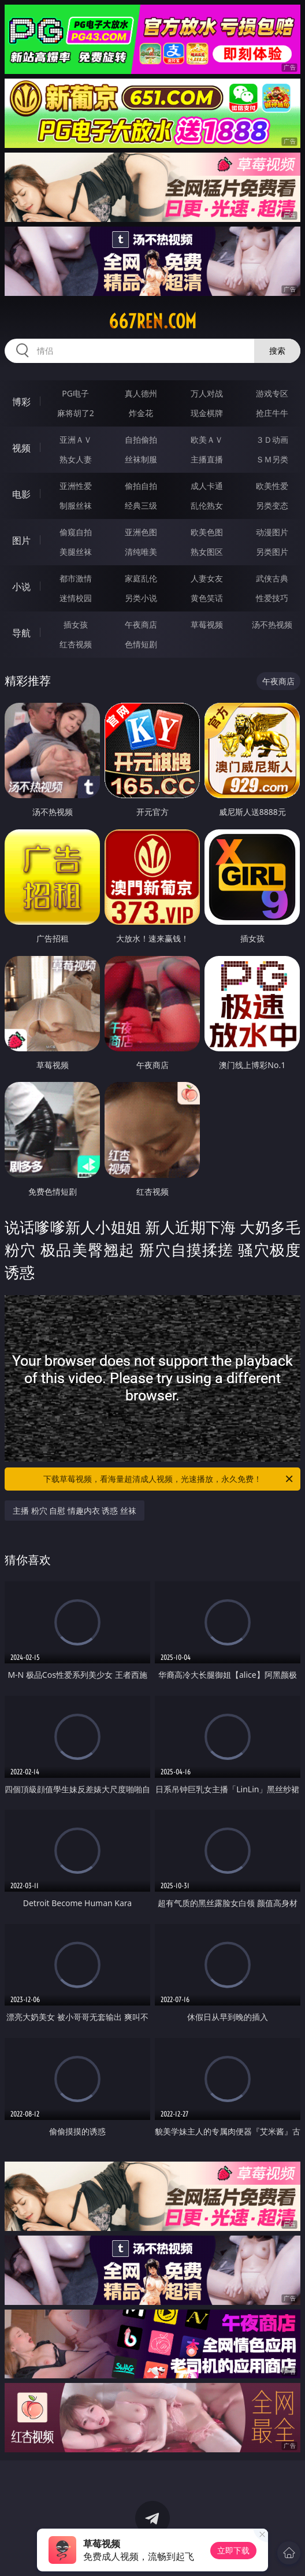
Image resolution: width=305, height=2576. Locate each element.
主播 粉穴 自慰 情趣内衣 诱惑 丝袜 (74, 1510)
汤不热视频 (272, 624)
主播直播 (207, 459)
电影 (21, 494)
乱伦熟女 (207, 505)
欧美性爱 (272, 485)
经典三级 (141, 505)
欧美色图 (207, 532)
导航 (21, 633)
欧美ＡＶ (207, 439)
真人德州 (141, 393)
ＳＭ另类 (272, 459)
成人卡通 (207, 485)
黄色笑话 (207, 597)
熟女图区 (207, 551)
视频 (21, 448)
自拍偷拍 (141, 439)
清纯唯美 (141, 551)
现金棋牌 (207, 412)
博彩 (21, 401)
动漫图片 (272, 532)
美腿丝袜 (75, 551)
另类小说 (141, 597)
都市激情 (75, 578)
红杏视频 (75, 644)
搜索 (277, 350)
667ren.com (152, 321)
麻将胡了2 (75, 412)
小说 (21, 586)
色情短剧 (141, 644)
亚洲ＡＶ (75, 439)
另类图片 (272, 551)
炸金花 (141, 412)
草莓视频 (207, 624)
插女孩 (76, 624)
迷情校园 (75, 597)
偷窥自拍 (75, 532)
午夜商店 (141, 624)
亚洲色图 (141, 532)
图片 (21, 540)
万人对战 (207, 393)
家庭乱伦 (141, 578)
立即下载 (233, 2550)
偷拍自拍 (141, 485)
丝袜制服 (141, 459)
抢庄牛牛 (272, 412)
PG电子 (75, 393)
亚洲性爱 (75, 485)
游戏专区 (272, 393)
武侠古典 (272, 578)
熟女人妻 (75, 459)
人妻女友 (207, 578)
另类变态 (272, 505)
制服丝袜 (75, 505)
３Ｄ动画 (272, 439)
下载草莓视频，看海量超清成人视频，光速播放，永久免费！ (169, 1479)
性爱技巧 (272, 597)
